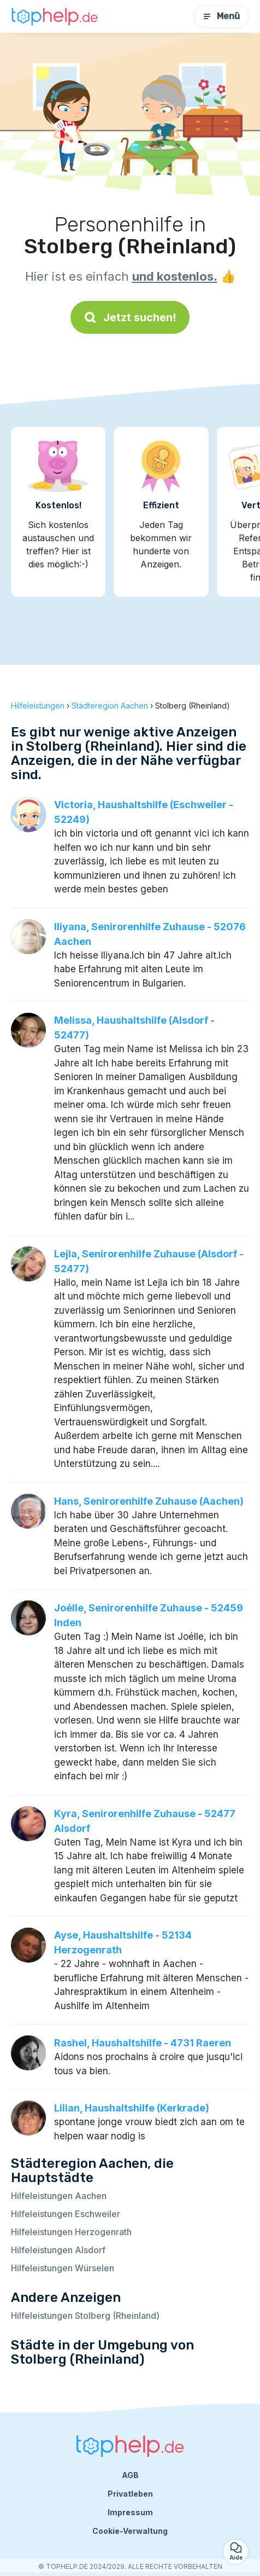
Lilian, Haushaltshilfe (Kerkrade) (131, 2108)
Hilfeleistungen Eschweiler (65, 2213)
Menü (221, 16)
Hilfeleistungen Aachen (59, 2195)
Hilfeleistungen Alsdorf (58, 2249)
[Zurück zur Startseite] (54, 16)
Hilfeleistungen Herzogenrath (71, 2231)
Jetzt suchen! (130, 317)
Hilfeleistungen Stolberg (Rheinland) (85, 2315)
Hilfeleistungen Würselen (62, 2267)
